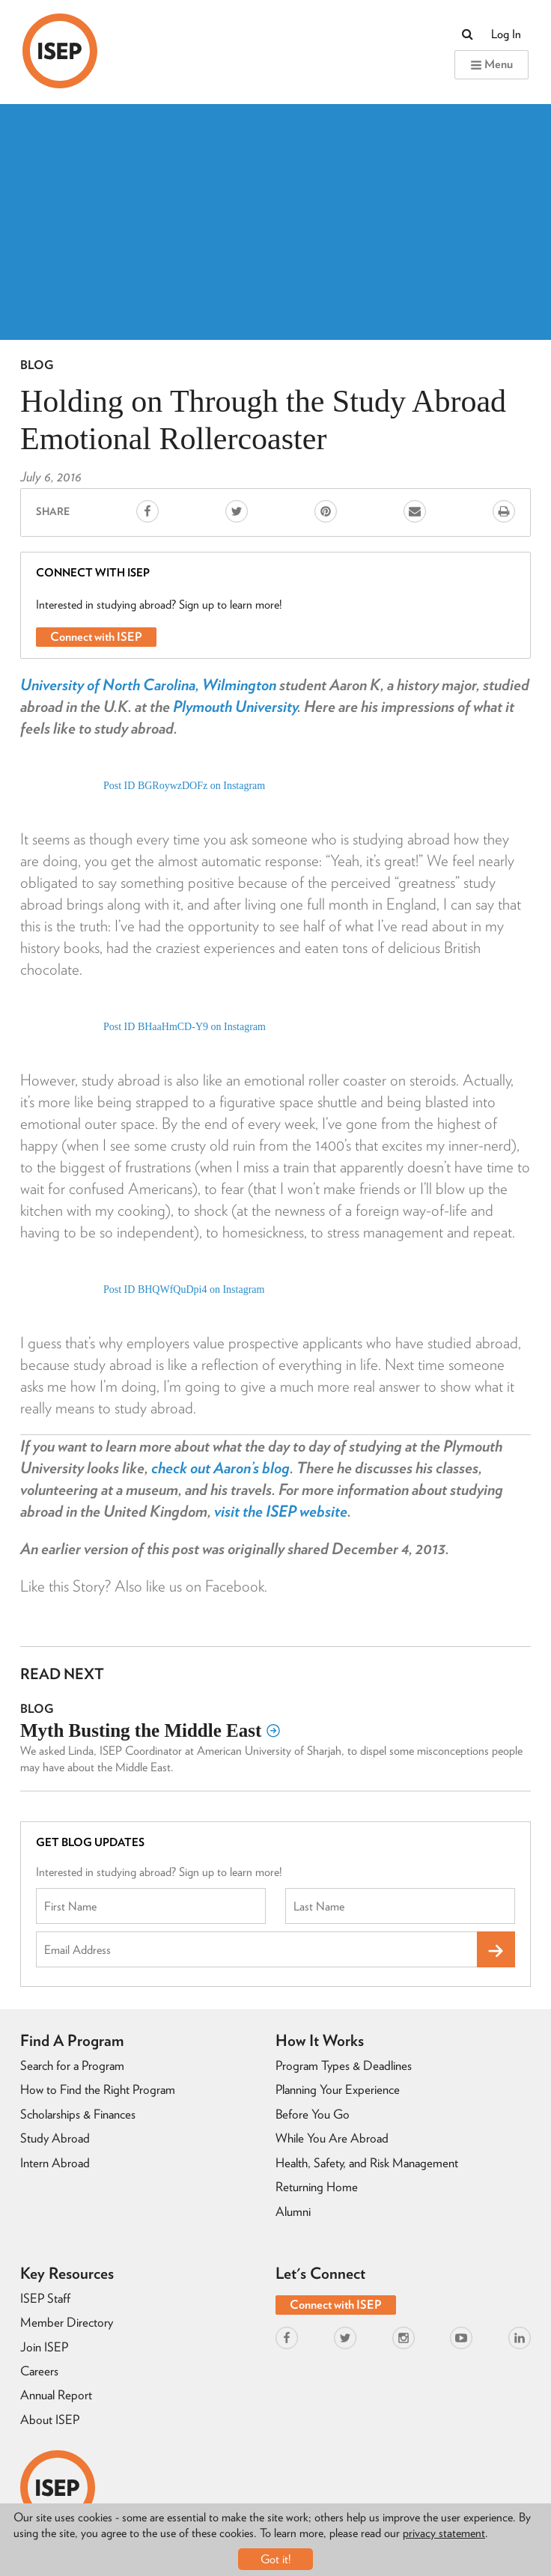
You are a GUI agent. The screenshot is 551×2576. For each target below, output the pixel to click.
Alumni (293, 2211)
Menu (491, 64)
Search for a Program (72, 2065)
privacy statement (444, 2533)
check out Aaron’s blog (220, 1467)
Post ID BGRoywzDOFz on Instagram (184, 785)
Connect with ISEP (96, 637)
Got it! (276, 2559)
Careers (39, 2370)
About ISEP (49, 2419)
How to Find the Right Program (97, 2089)
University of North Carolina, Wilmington (148, 684)
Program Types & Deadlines (344, 2065)
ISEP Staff (45, 2298)
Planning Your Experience (338, 2089)
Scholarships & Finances (78, 2114)
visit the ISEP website (280, 1511)
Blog (36, 365)
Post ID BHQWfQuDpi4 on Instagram (183, 1289)
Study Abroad (55, 2138)
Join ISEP (44, 2346)
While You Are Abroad (332, 2138)
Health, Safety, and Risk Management (367, 2162)
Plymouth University (235, 706)
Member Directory (66, 2322)
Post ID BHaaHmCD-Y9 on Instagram (184, 1026)
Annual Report (56, 2394)
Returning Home (317, 2186)
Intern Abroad (55, 2162)
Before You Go (313, 2114)
